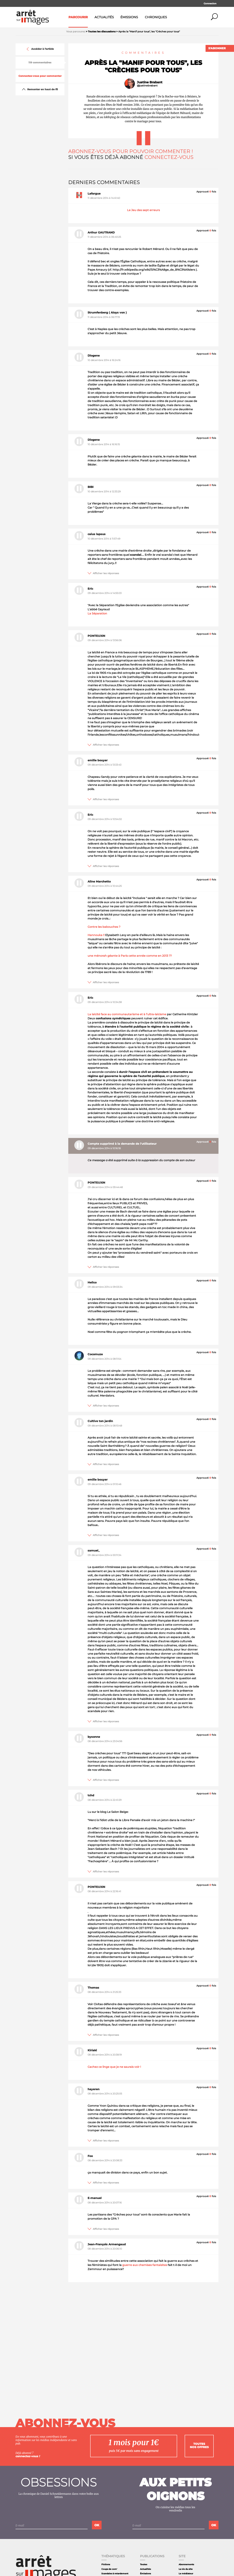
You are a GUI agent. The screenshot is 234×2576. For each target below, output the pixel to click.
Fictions (105, 2564)
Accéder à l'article (40, 49)
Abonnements (186, 2564)
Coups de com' (109, 2569)
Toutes (143, 2564)
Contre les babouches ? (104, 926)
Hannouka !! (96, 935)
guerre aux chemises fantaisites (144, 2265)
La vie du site (186, 2569)
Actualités (104, 17)
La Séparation (97, 613)
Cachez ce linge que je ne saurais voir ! (114, 2066)
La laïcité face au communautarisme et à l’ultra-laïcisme (127, 1014)
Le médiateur (186, 2573)
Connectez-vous (169, 157)
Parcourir (78, 17)
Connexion (210, 3)
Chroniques (156, 17)
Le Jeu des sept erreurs (143, 210)
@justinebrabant (147, 85)
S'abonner (217, 48)
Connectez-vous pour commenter (40, 76)
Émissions (129, 17)
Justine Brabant (149, 82)
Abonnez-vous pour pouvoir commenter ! (130, 151)
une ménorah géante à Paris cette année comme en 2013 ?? (130, 955)
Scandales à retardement (114, 2573)
